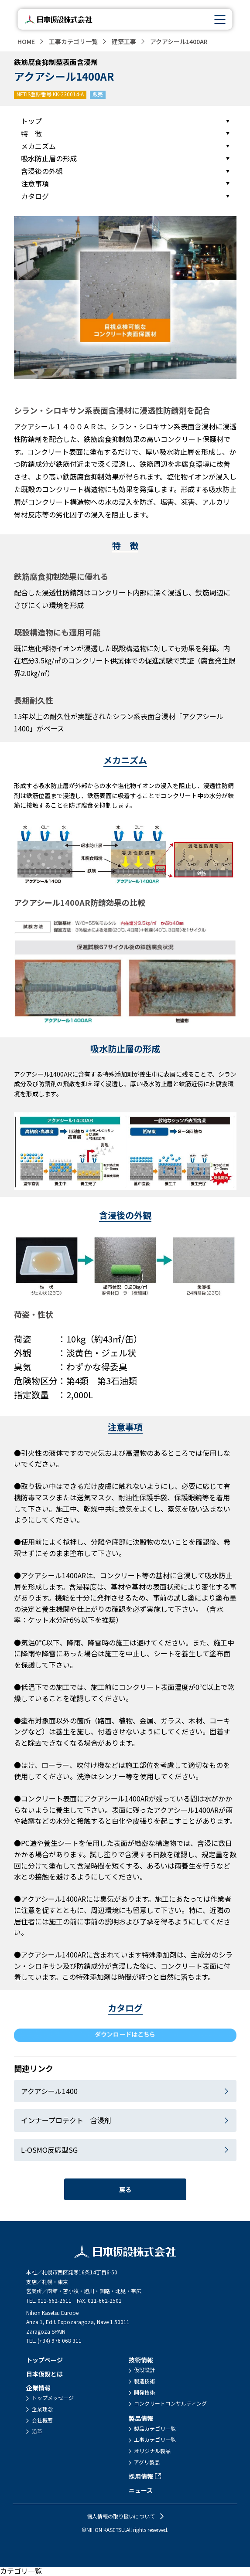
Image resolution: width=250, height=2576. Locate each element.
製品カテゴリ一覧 (155, 2428)
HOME (26, 41)
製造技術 (144, 2381)
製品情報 (141, 2418)
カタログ (35, 196)
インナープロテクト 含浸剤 (66, 2120)
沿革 (37, 2431)
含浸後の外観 (42, 171)
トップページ (44, 2359)
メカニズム (38, 146)
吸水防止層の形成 (49, 158)
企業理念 (42, 2409)
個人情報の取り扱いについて (121, 2516)
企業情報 (38, 2387)
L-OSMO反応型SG (49, 2149)
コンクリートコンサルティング (170, 2403)
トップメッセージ (53, 2397)
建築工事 (124, 41)
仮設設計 (144, 2369)
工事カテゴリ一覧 (73, 41)
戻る (125, 2189)
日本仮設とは (44, 2373)
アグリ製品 (147, 2462)
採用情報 (141, 2476)
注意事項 (35, 183)
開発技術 (144, 2392)
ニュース (141, 2490)
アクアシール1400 (49, 2091)
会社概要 (42, 2420)
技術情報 (141, 2359)
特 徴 (31, 133)
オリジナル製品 (152, 2450)
